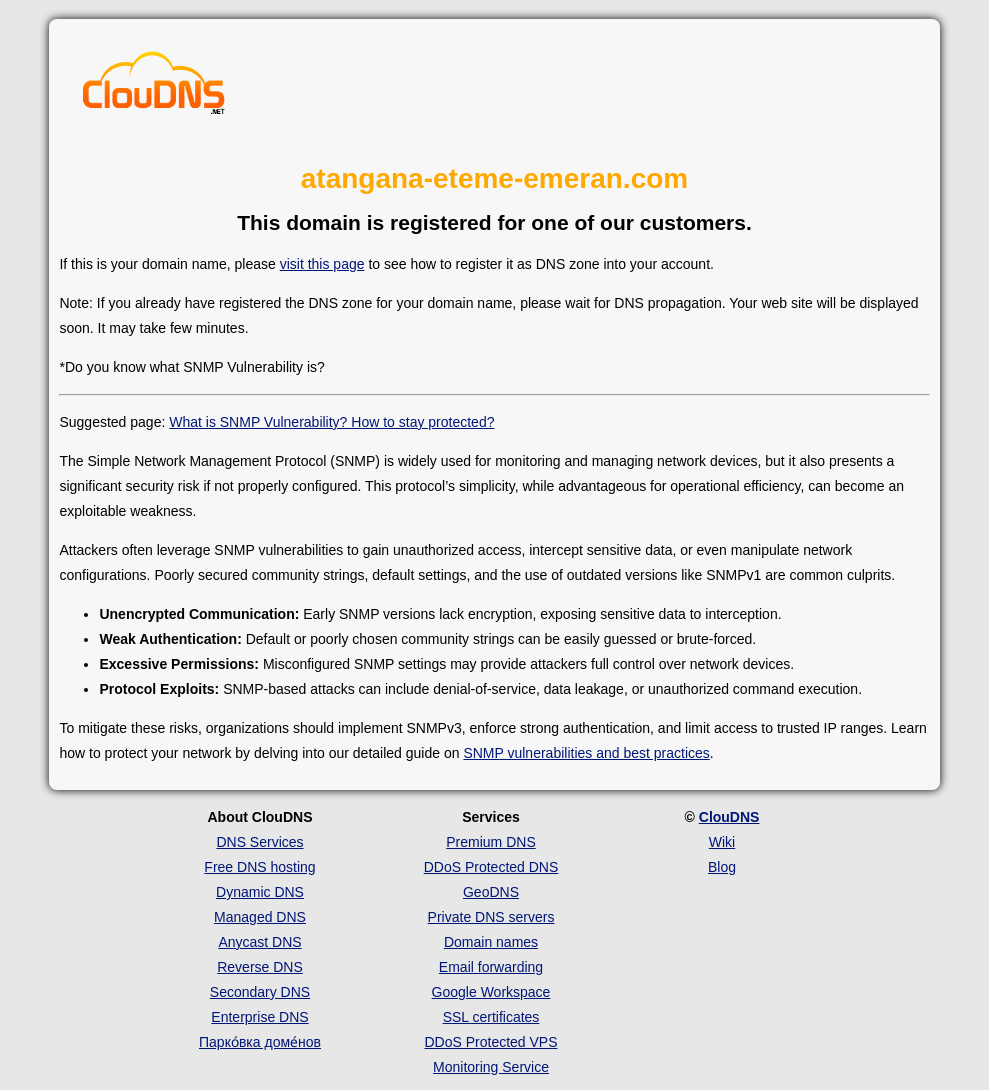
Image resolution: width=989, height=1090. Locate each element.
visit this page (322, 264)
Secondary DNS (260, 992)
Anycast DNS (259, 942)
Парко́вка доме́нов (260, 1042)
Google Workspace (491, 992)
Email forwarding (491, 967)
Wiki (722, 842)
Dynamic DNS (260, 892)
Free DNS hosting (259, 867)
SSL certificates (491, 1017)
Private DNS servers (491, 917)
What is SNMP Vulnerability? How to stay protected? (331, 422)
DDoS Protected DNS (491, 867)
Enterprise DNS (259, 1017)
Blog (722, 867)
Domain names (491, 942)
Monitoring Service (491, 1067)
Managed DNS (260, 917)
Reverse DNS (260, 967)
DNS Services (259, 842)
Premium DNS (490, 842)
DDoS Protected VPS (490, 1042)
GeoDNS (491, 892)
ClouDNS (729, 817)
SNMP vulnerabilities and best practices (586, 753)
